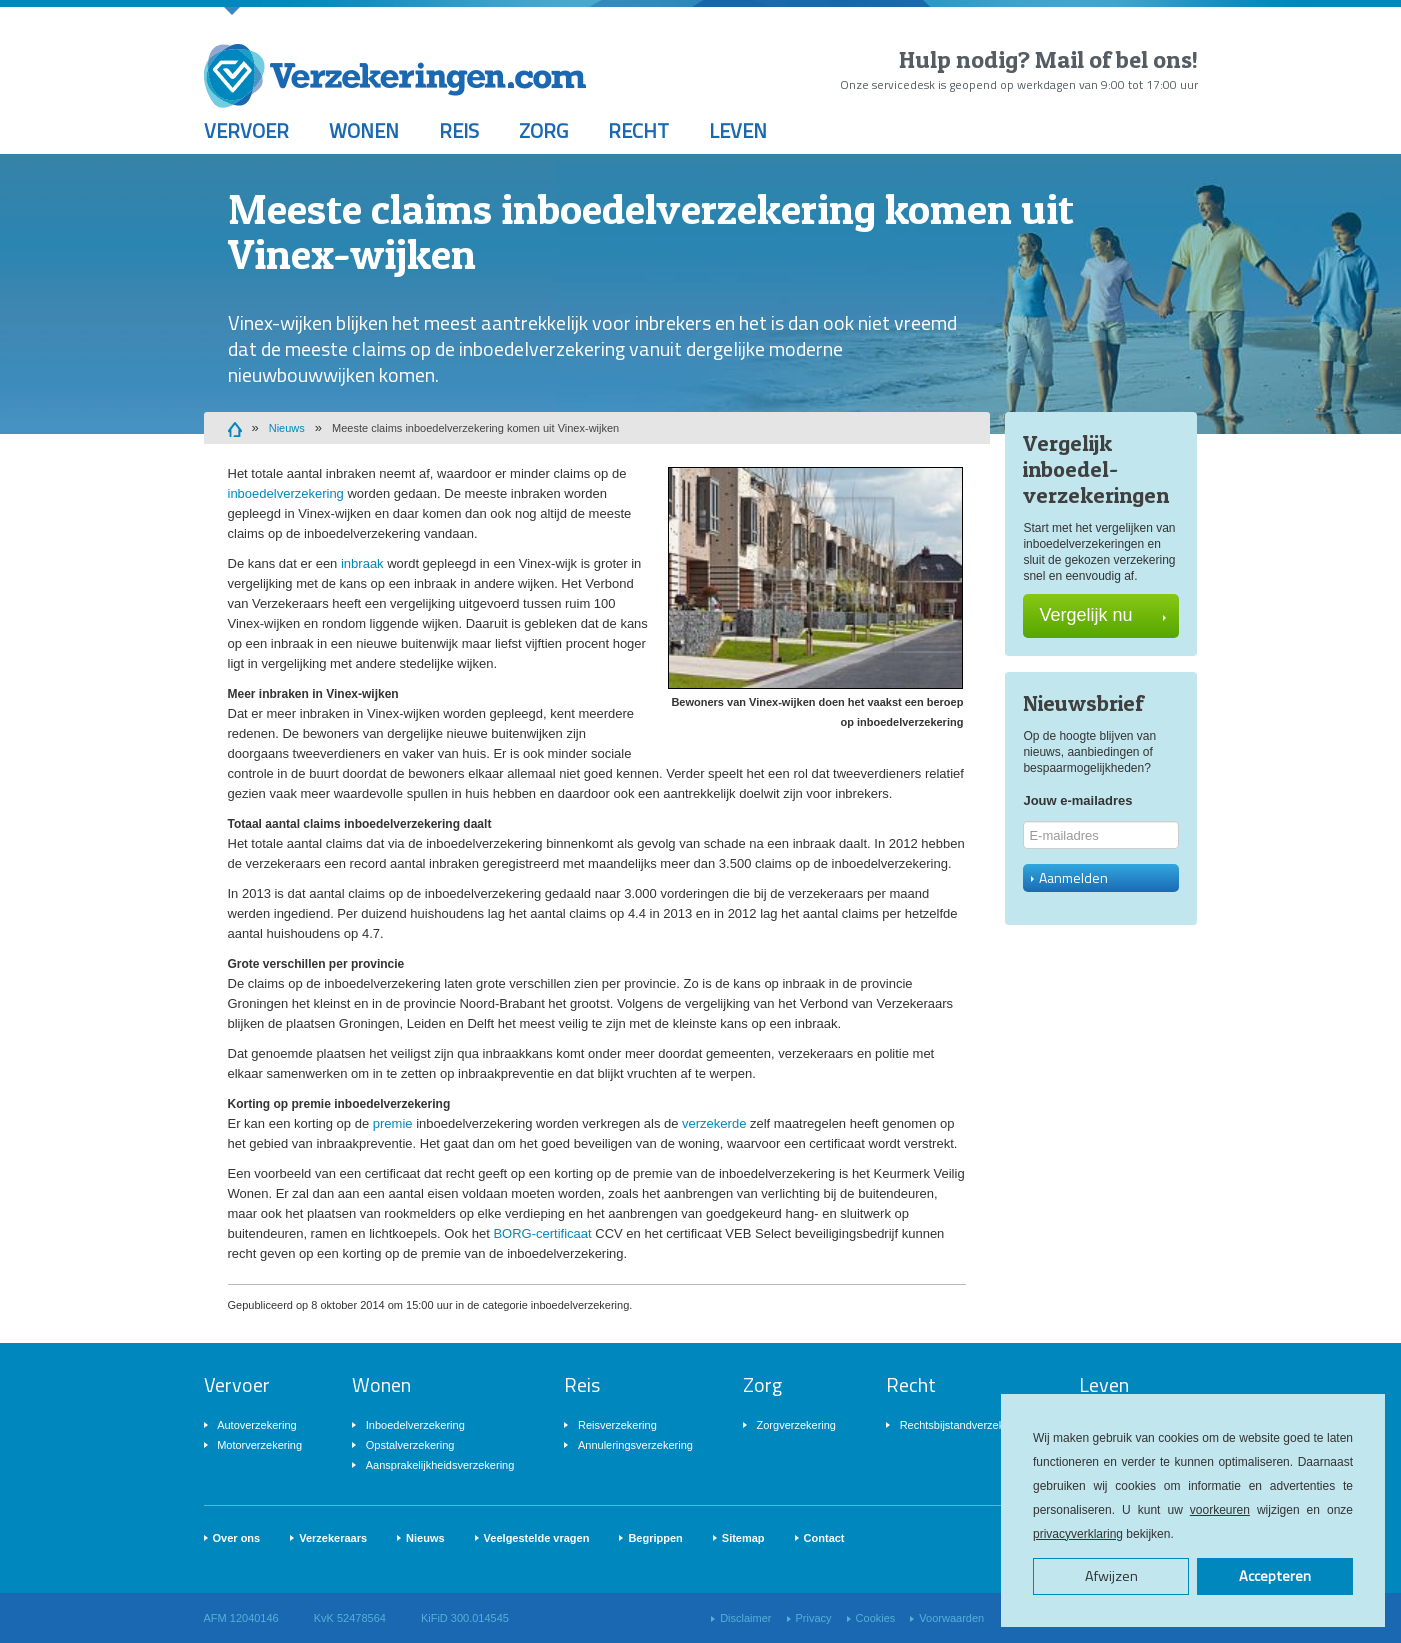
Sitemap (743, 1538)
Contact (824, 1538)
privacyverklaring (1078, 1534)
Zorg (543, 130)
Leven (738, 130)
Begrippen (655, 1538)
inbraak (362, 563)
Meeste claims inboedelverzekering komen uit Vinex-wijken (475, 428)
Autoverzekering (257, 1425)
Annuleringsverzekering (635, 1445)
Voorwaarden (951, 1618)
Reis (459, 130)
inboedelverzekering (286, 493)
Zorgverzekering (796, 1425)
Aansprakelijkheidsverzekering (440, 1465)
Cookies (876, 1618)
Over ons (237, 1538)
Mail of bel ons (1113, 59)
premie (393, 1123)
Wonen (364, 130)
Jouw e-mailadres (1077, 800)
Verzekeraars (333, 1538)
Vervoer (246, 130)
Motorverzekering (259, 1445)
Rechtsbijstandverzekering (964, 1425)
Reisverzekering (617, 1425)
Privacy (814, 1618)
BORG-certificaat (542, 1233)
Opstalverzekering (410, 1445)
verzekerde (714, 1123)
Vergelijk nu (1102, 615)
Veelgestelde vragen (537, 1538)
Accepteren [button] (1275, 1576)
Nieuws (287, 428)
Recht (638, 130)
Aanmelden (1069, 877)
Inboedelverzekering (415, 1425)
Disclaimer (745, 1618)
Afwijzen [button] (1111, 1576)
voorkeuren (1220, 1510)
